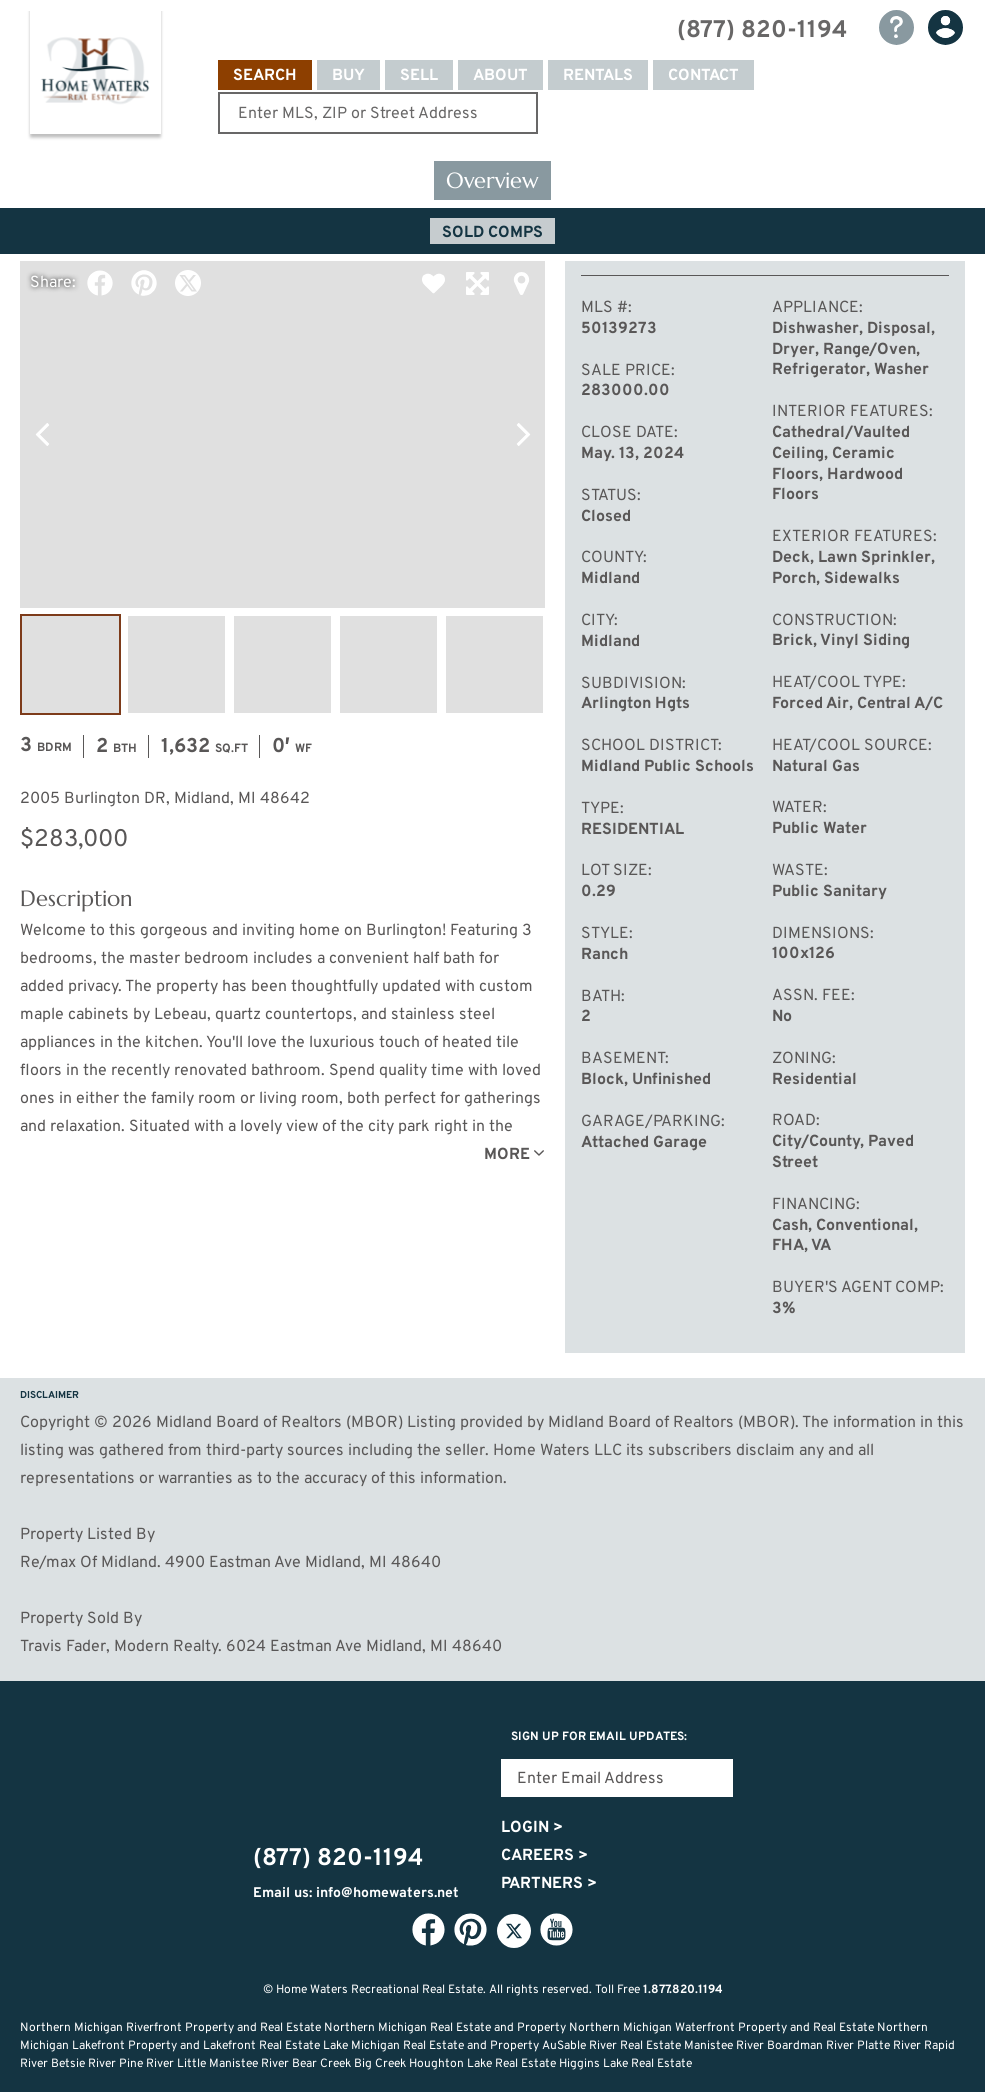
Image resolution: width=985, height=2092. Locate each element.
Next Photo (523, 434)
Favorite (433, 283)
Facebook (100, 283)
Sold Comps (492, 233)
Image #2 (176, 664)
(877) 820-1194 (762, 31)
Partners (549, 1884)
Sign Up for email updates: (599, 1737)
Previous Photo (42, 434)
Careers (544, 1856)
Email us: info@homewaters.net (356, 1893)
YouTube (557, 1930)
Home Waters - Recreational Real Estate (95, 76)
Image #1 (70, 664)
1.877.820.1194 (683, 1990)
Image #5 (494, 664)
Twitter (188, 283)
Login (532, 1828)
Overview (492, 180)
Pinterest (144, 283)
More (507, 1155)
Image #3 (282, 664)
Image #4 (388, 664)
